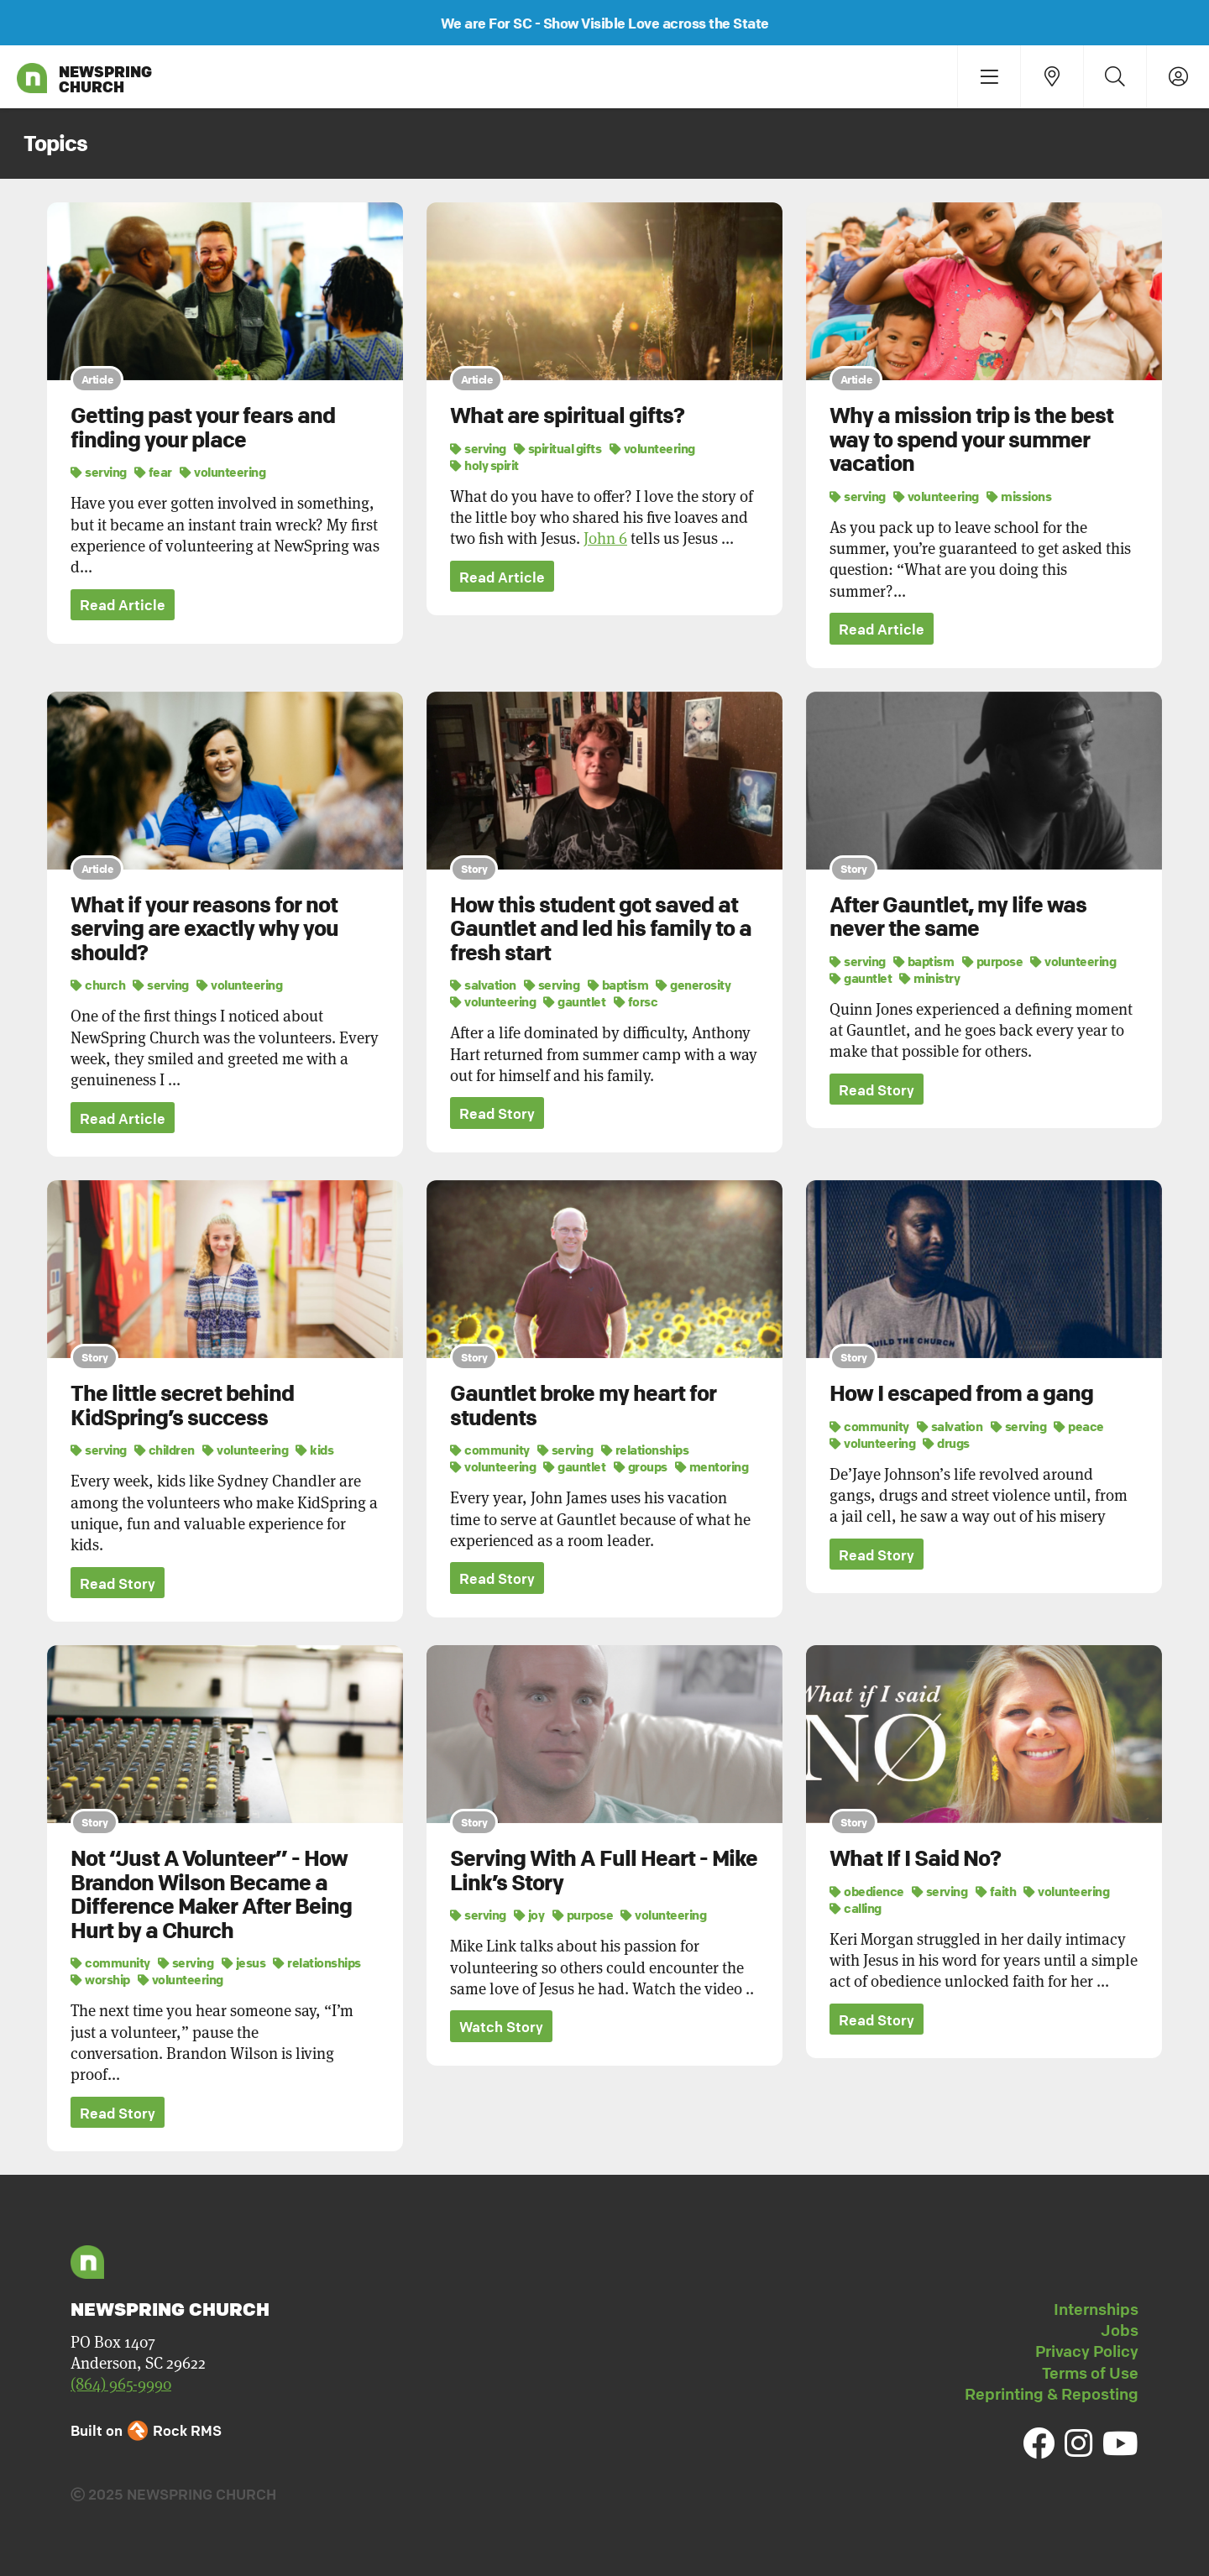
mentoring (712, 1466)
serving (99, 471)
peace (1079, 1426)
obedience (867, 1891)
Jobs (1119, 2330)
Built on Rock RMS (146, 2430)
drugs (946, 1442)
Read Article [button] (122, 605)
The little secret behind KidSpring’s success (182, 1405)
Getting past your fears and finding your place (203, 427)
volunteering (222, 471)
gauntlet (574, 1001)
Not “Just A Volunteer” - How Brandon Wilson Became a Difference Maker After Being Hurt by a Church (211, 1894)
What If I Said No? (915, 1858)
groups (640, 1466)
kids (314, 1449)
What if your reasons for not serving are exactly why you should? (204, 928)
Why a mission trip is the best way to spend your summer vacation (971, 439)
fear (153, 471)
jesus (244, 1963)
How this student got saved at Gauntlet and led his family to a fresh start (600, 928)
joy (529, 1914)
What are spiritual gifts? (567, 415)
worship (100, 1980)
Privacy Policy (1086, 2352)
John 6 (605, 537)
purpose (992, 961)
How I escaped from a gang (961, 1393)
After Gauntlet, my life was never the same (958, 917)
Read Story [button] (497, 1113)
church (98, 984)
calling (856, 1907)
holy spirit (484, 465)
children (164, 1449)
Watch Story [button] (501, 2026)
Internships (1096, 2309)
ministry (929, 977)
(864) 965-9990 (121, 2384)
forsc (636, 1001)
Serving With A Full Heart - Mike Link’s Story (603, 1870)
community (490, 1449)
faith (996, 1891)
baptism (618, 984)
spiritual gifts (558, 448)
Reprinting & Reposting (1051, 2394)
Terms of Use (1090, 2373)
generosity (693, 984)
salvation (483, 984)
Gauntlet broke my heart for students (583, 1405)
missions (1019, 496)
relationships (645, 1449)
